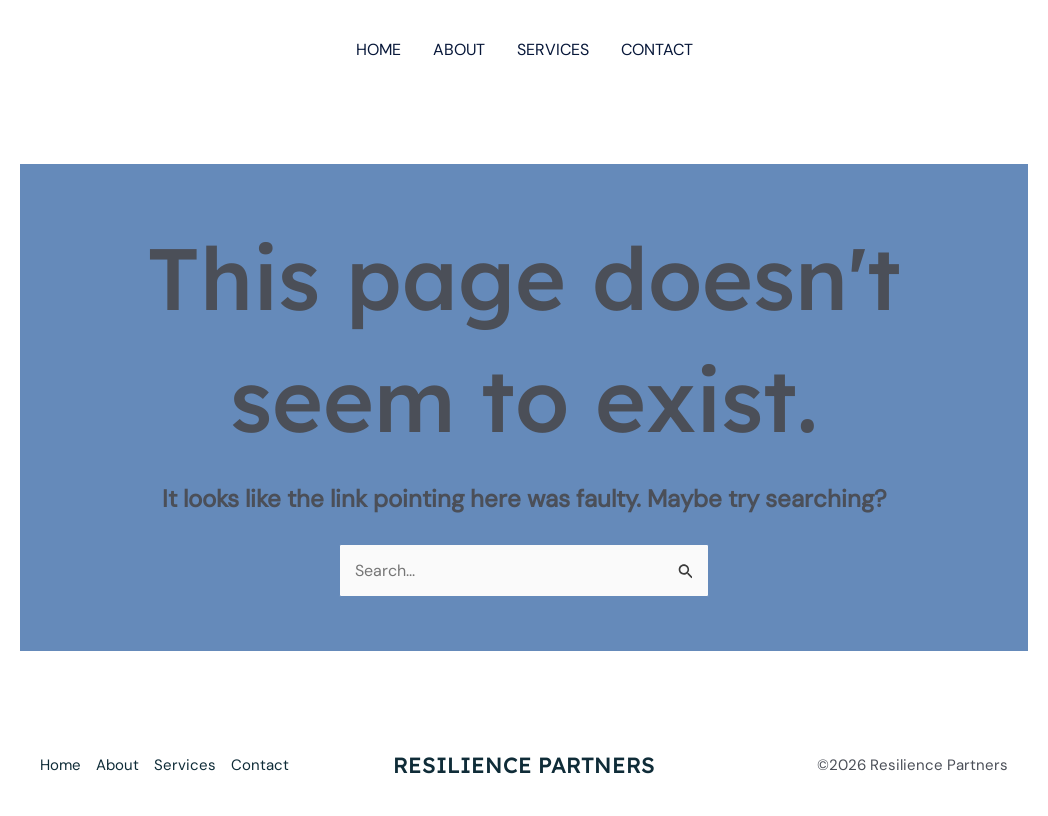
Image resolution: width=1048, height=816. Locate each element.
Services (553, 49)
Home (378, 49)
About (459, 49)
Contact (657, 49)
